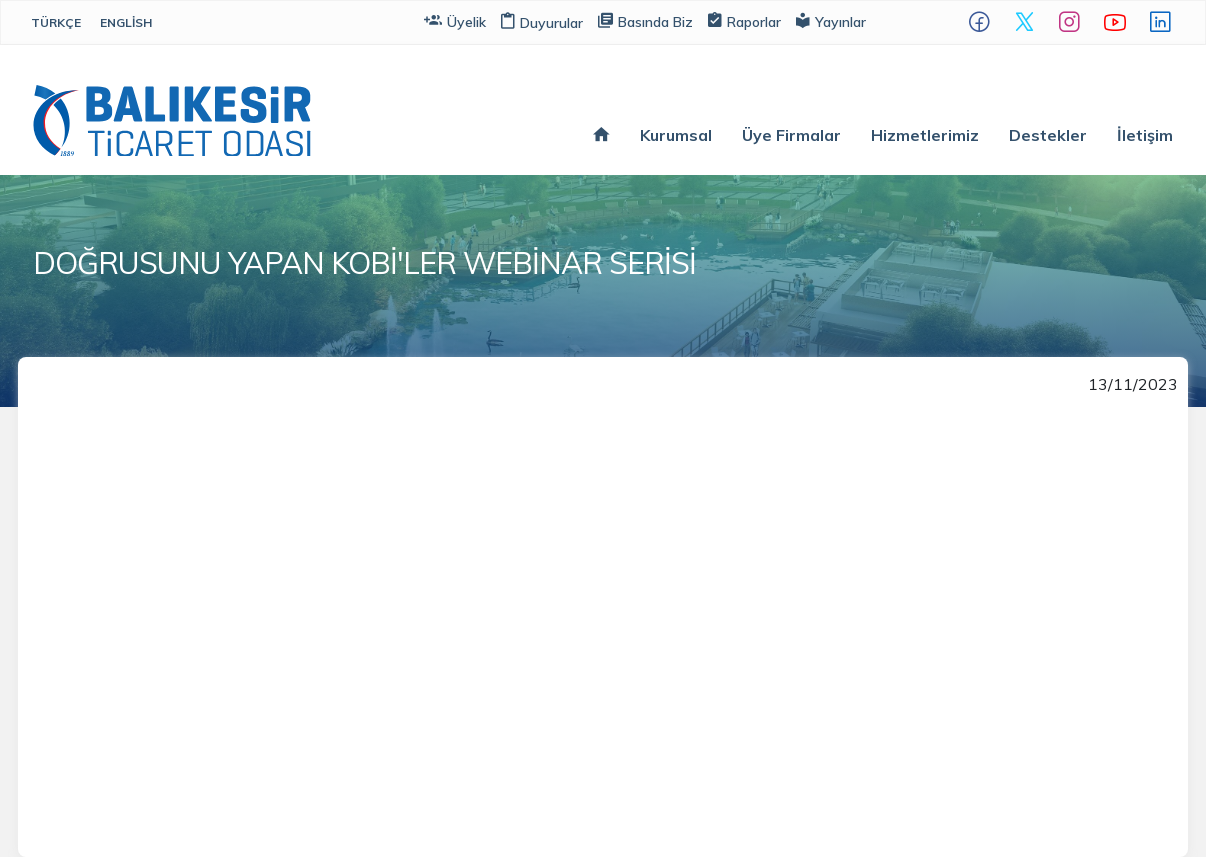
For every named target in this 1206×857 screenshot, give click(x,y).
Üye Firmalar (791, 135)
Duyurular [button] (542, 23)
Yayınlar (831, 20)
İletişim (1145, 135)
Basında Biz (645, 20)
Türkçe (56, 22)
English (126, 22)
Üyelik (455, 20)
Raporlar (744, 20)
